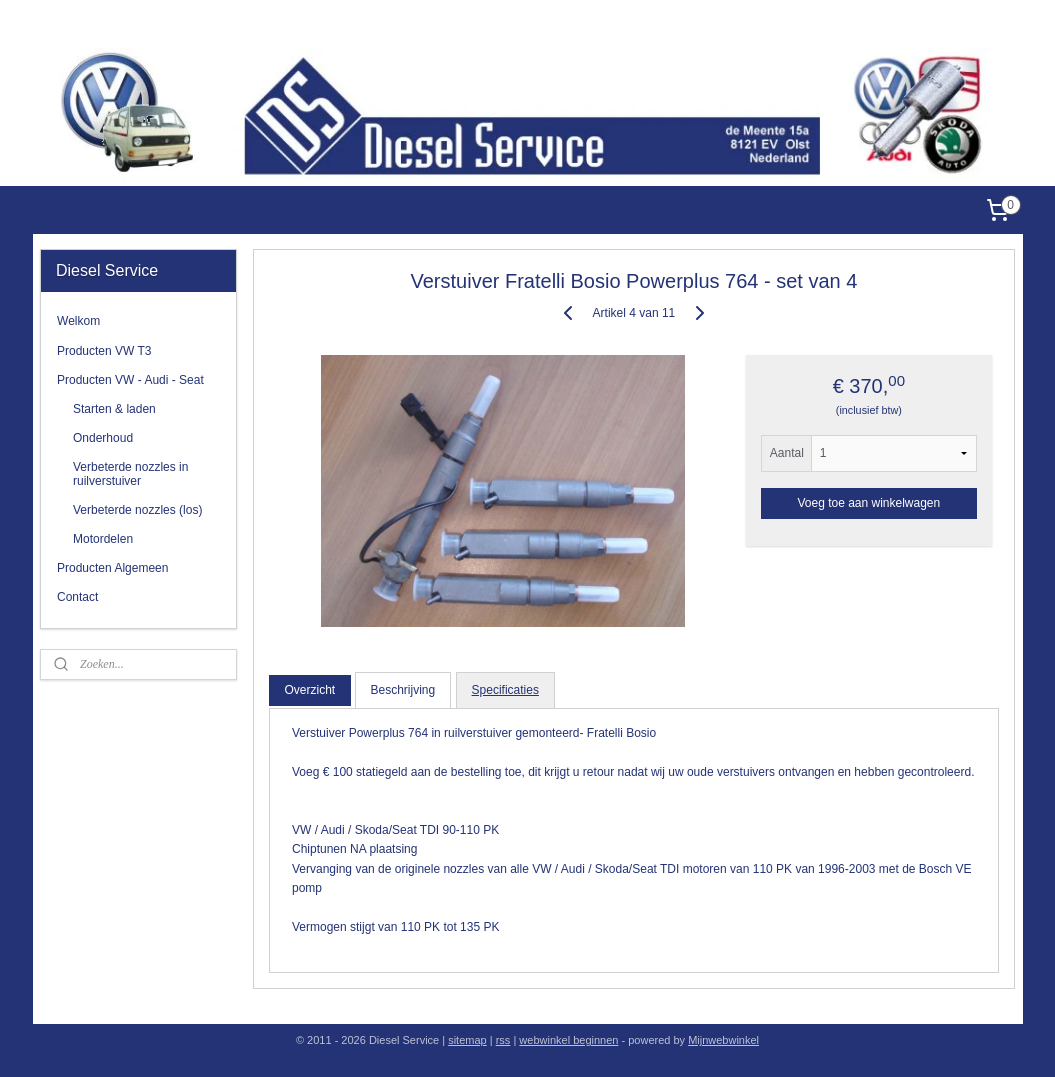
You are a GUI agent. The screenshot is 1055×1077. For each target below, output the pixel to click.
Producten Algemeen (112, 568)
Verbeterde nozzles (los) (137, 510)
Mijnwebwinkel (723, 1040)
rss (503, 1040)
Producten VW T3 (104, 351)
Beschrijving (402, 690)
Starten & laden (114, 409)
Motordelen (103, 539)
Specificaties (504, 690)
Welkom (78, 321)
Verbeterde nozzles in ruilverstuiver (130, 473)
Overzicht (309, 690)
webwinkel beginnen (568, 1040)
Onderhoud (103, 438)
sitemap (467, 1040)
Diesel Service (984, 24)
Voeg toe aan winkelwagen (868, 503)
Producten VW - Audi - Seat (130, 380)
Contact (77, 597)
